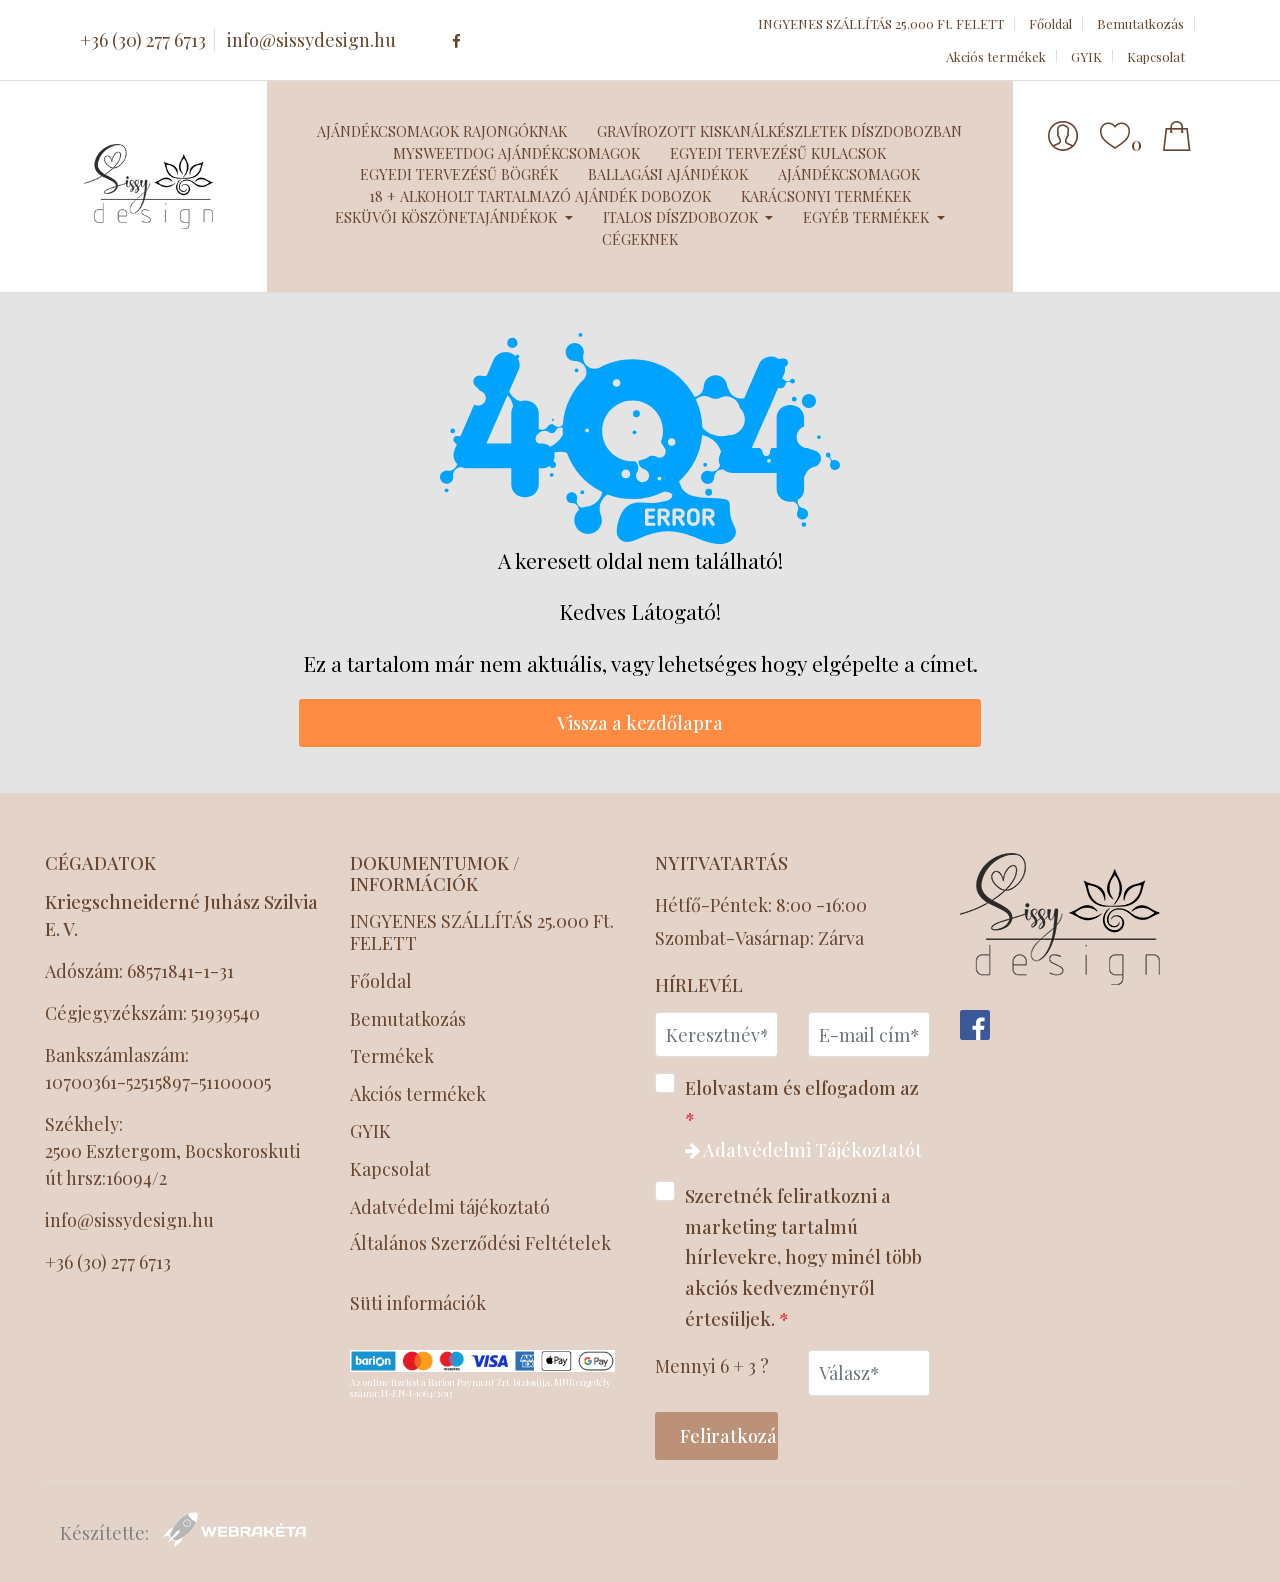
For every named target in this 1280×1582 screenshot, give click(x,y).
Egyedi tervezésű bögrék (459, 174)
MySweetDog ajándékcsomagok (516, 153)
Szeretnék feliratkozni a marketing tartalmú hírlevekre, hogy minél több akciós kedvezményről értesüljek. (788, 1255)
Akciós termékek (996, 56)
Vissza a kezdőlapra (640, 723)
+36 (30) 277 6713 (143, 40)
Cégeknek (640, 239)
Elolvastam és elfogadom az (788, 1117)
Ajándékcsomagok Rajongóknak (442, 131)
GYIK (1086, 56)
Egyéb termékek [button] (868, 217)
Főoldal (1050, 23)
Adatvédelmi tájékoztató (452, 1207)
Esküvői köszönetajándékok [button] (448, 217)
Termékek (392, 1056)
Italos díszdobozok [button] (682, 217)
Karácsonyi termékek (826, 196)
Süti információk (418, 1303)
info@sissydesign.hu (311, 40)
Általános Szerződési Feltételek (480, 1244)
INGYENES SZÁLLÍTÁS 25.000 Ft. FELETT (881, 23)
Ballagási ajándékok (668, 174)
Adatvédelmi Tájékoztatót (803, 1150)
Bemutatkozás (1140, 23)
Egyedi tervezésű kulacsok (778, 153)
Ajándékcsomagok (849, 174)
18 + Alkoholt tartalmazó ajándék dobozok (540, 196)
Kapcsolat (1156, 56)
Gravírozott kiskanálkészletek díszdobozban (779, 131)
